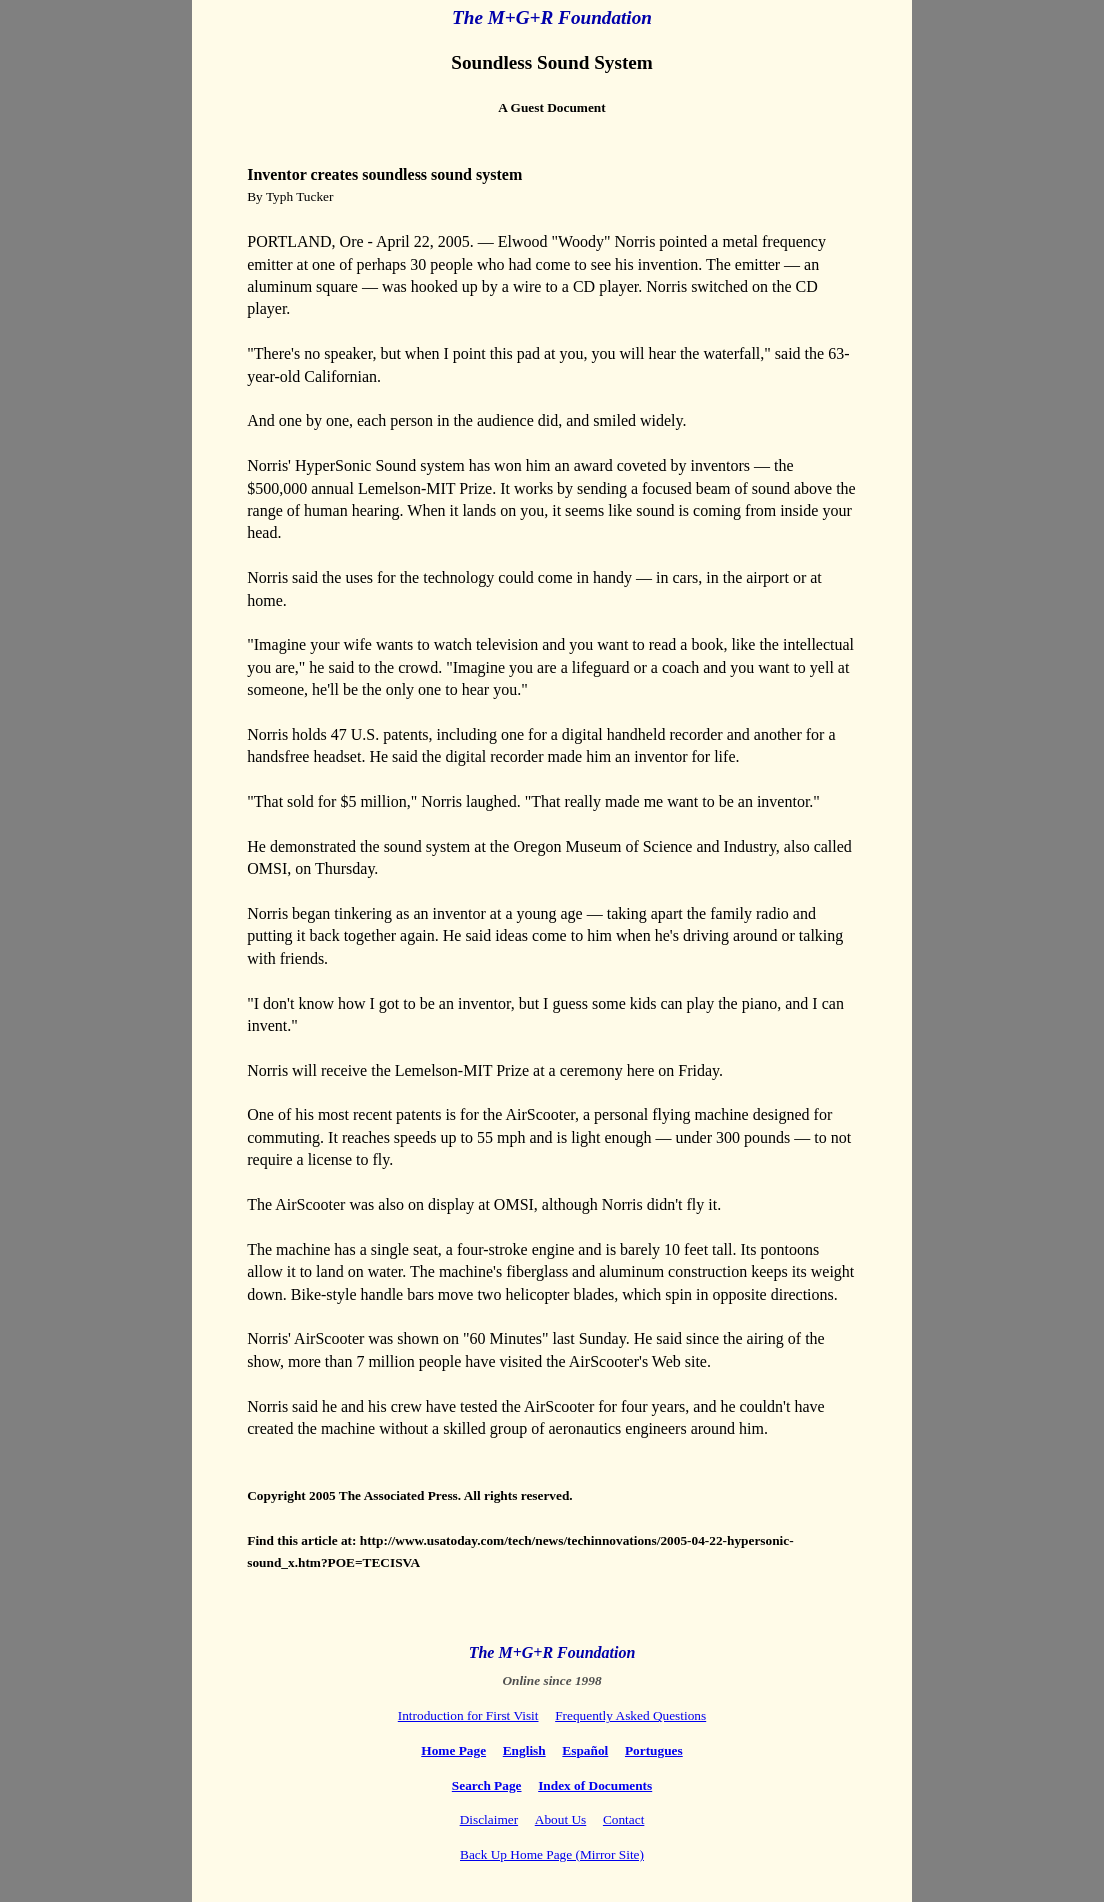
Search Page (487, 1785)
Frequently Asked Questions (630, 1715)
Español (585, 1750)
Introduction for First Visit (468, 1715)
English (524, 1750)
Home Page (453, 1750)
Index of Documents (595, 1785)
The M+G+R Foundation (552, 17)
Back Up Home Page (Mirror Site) (552, 1854)
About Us (560, 1819)
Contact (623, 1819)
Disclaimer (489, 1819)
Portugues (654, 1750)
